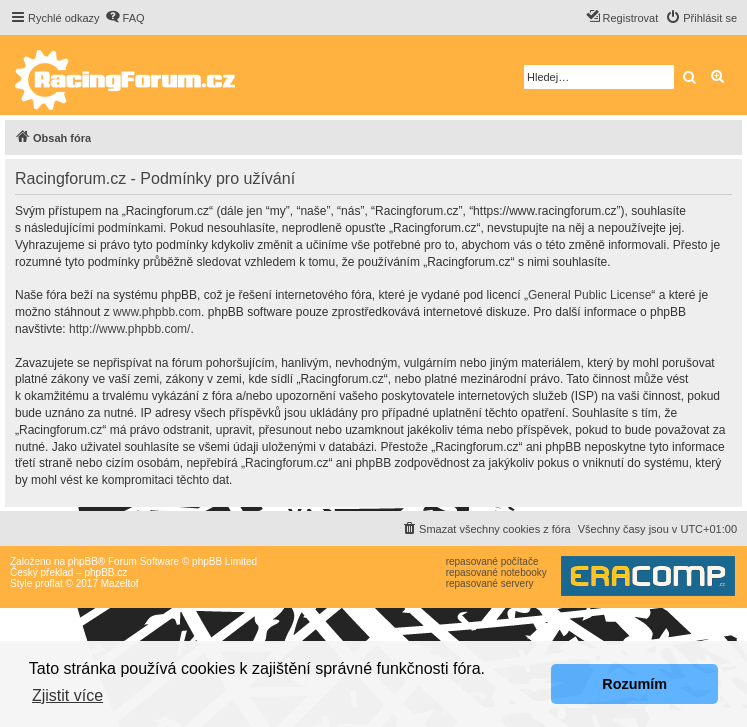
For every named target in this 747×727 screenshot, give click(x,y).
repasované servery (490, 583)
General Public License (589, 295)
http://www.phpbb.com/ (129, 329)
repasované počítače (492, 561)
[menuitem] (125, 18)
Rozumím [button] (634, 684)
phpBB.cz (105, 572)
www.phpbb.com (157, 312)
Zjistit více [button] (67, 695)
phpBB (83, 561)
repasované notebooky (496, 572)
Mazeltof (120, 583)
